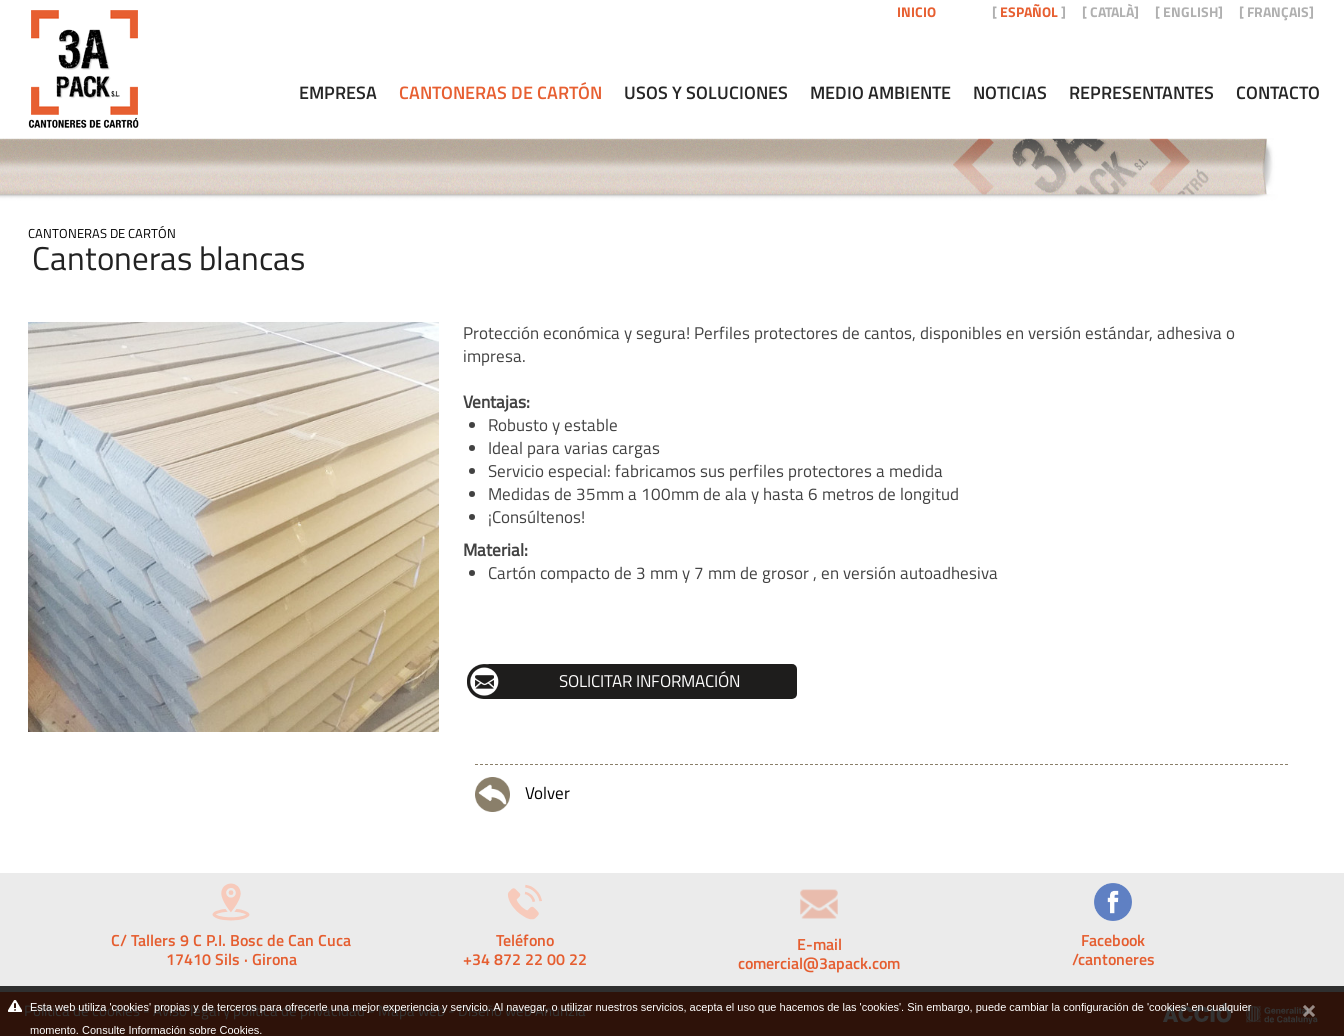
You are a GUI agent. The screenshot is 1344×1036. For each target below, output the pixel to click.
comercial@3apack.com (819, 963)
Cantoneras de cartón (102, 233)
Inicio (916, 11)
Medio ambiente (880, 93)
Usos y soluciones (706, 93)
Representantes (1141, 93)
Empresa (338, 93)
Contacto (1278, 93)
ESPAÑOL (1029, 11)
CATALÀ (1112, 11)
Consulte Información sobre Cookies (170, 1030)
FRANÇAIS (1278, 11)
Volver (522, 794)
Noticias (1010, 93)
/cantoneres (1113, 959)
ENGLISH (1190, 11)
